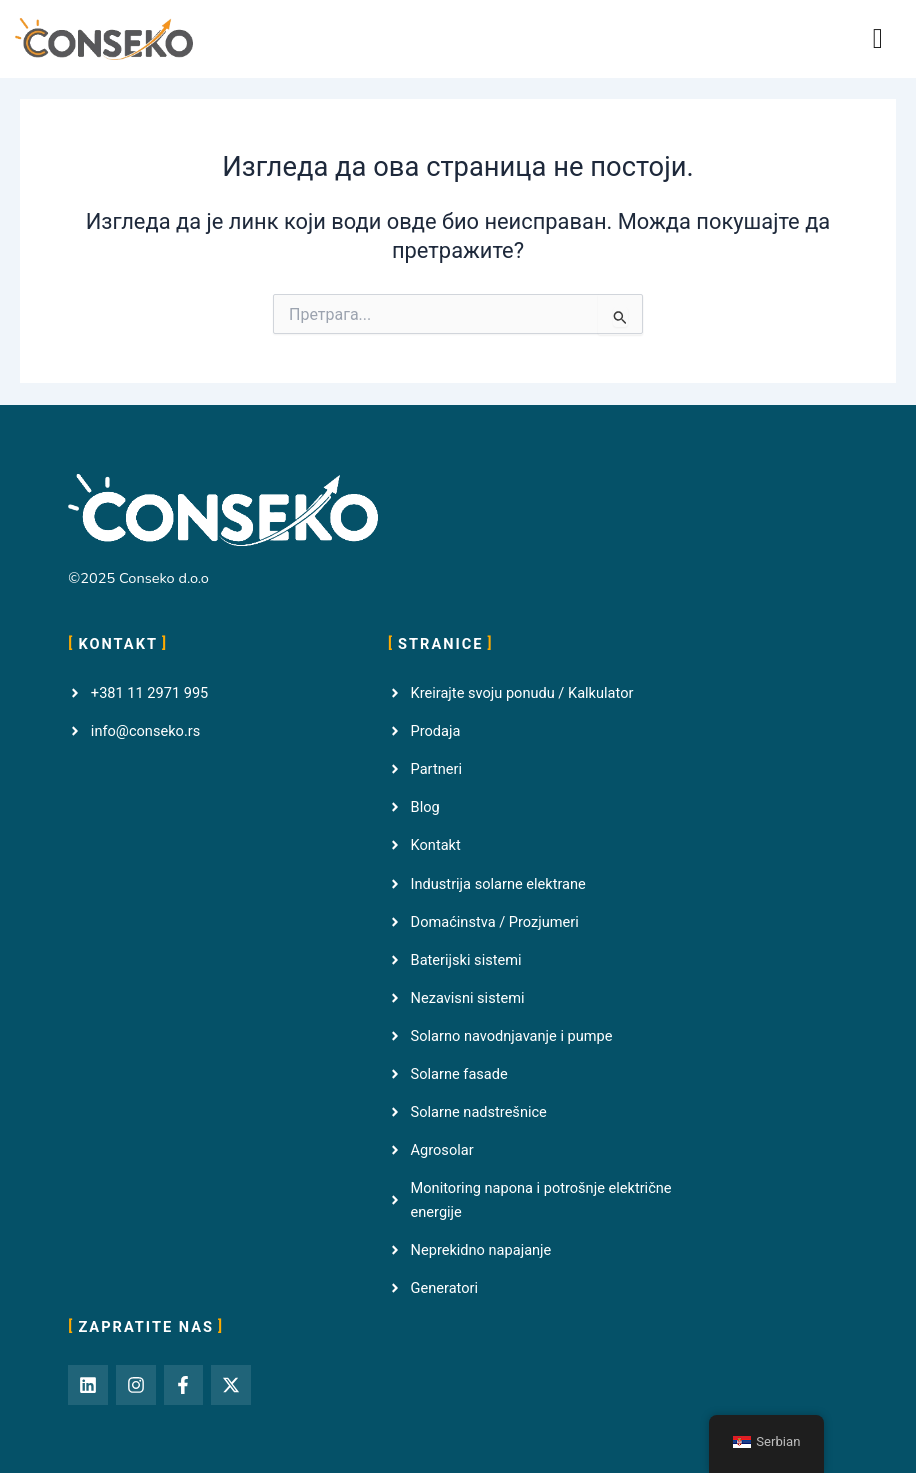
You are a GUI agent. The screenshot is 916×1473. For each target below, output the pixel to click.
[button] (878, 39)
